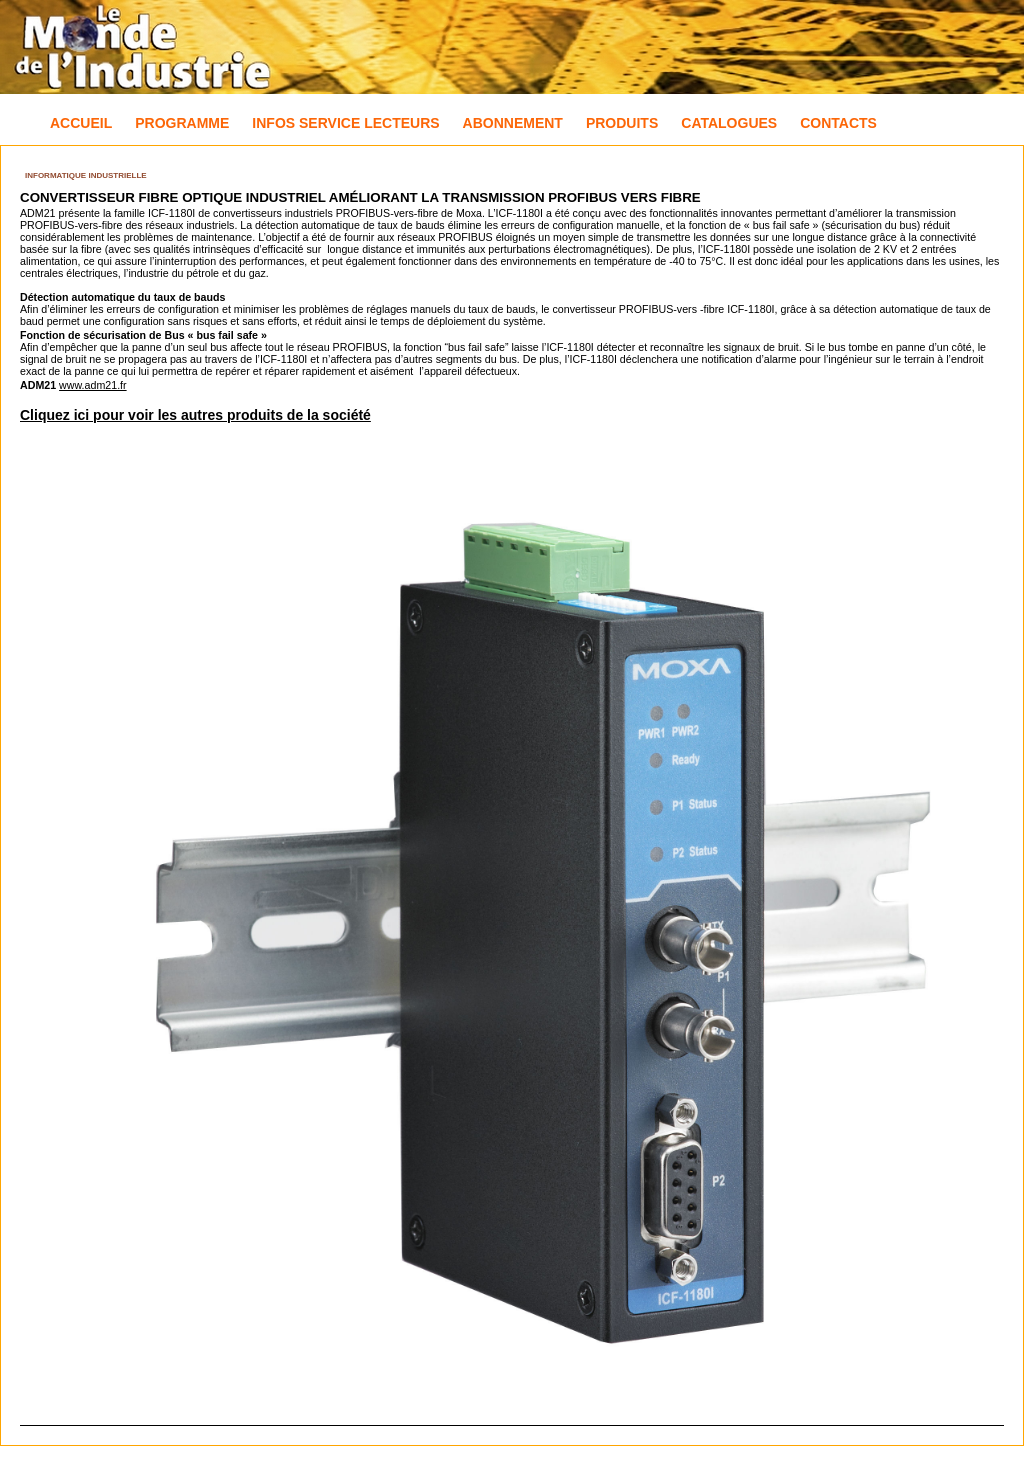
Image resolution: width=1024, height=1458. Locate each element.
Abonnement (513, 123)
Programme (182, 123)
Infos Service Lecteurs (345, 123)
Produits (622, 123)
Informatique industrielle (86, 175)
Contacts (838, 123)
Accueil (81, 123)
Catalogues (729, 123)
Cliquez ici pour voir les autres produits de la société (195, 415)
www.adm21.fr (93, 385)
